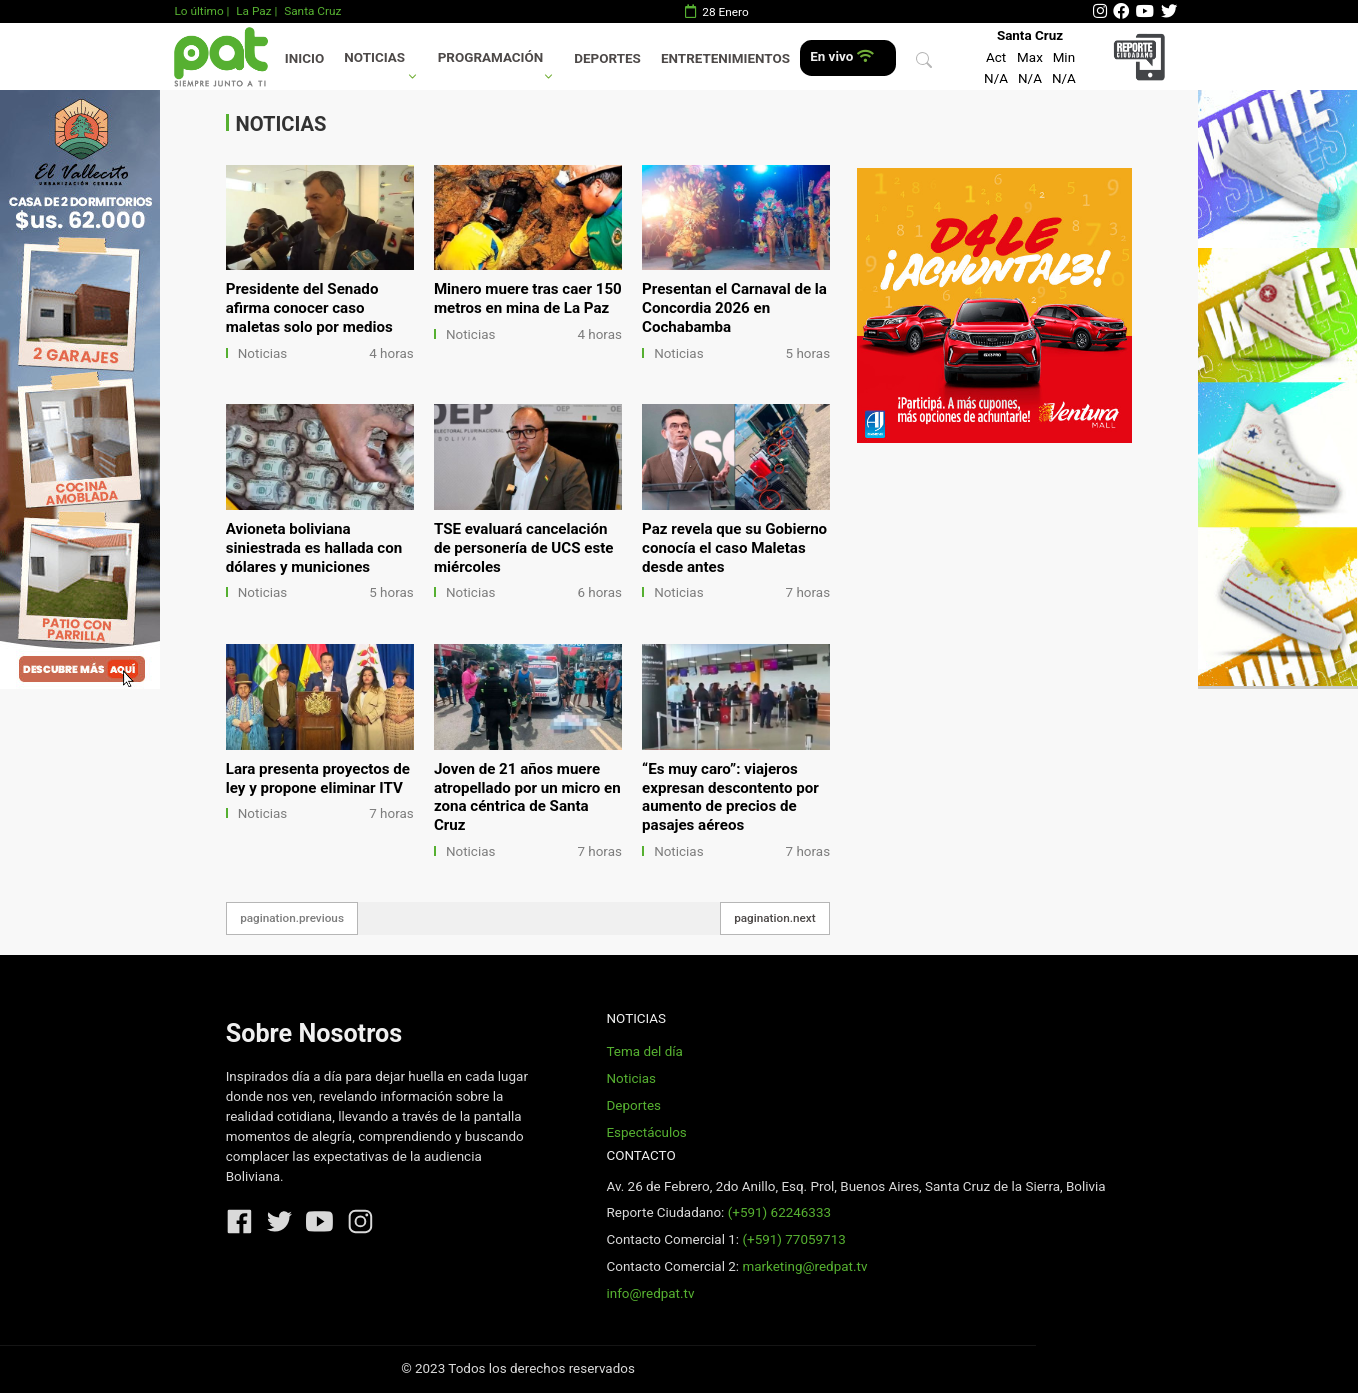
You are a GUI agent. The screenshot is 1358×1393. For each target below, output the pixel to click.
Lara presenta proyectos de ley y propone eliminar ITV (318, 778)
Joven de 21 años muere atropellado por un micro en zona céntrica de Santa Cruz (527, 797)
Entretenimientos (725, 58)
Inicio (304, 58)
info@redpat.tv (650, 1293)
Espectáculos (646, 1132)
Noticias (374, 57)
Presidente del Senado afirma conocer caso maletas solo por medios (309, 308)
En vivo (841, 56)
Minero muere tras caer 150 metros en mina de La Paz (528, 298)
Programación (491, 57)
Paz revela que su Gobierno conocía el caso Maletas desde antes (734, 548)
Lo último (198, 11)
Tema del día (644, 1051)
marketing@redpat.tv (804, 1266)
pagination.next (775, 918)
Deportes (607, 58)
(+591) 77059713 (793, 1239)
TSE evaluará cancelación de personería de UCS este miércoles (524, 548)
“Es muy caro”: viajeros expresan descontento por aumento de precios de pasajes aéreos (730, 797)
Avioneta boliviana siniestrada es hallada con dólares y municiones (314, 548)
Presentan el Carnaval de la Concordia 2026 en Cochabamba (734, 308)
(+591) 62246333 (779, 1212)
